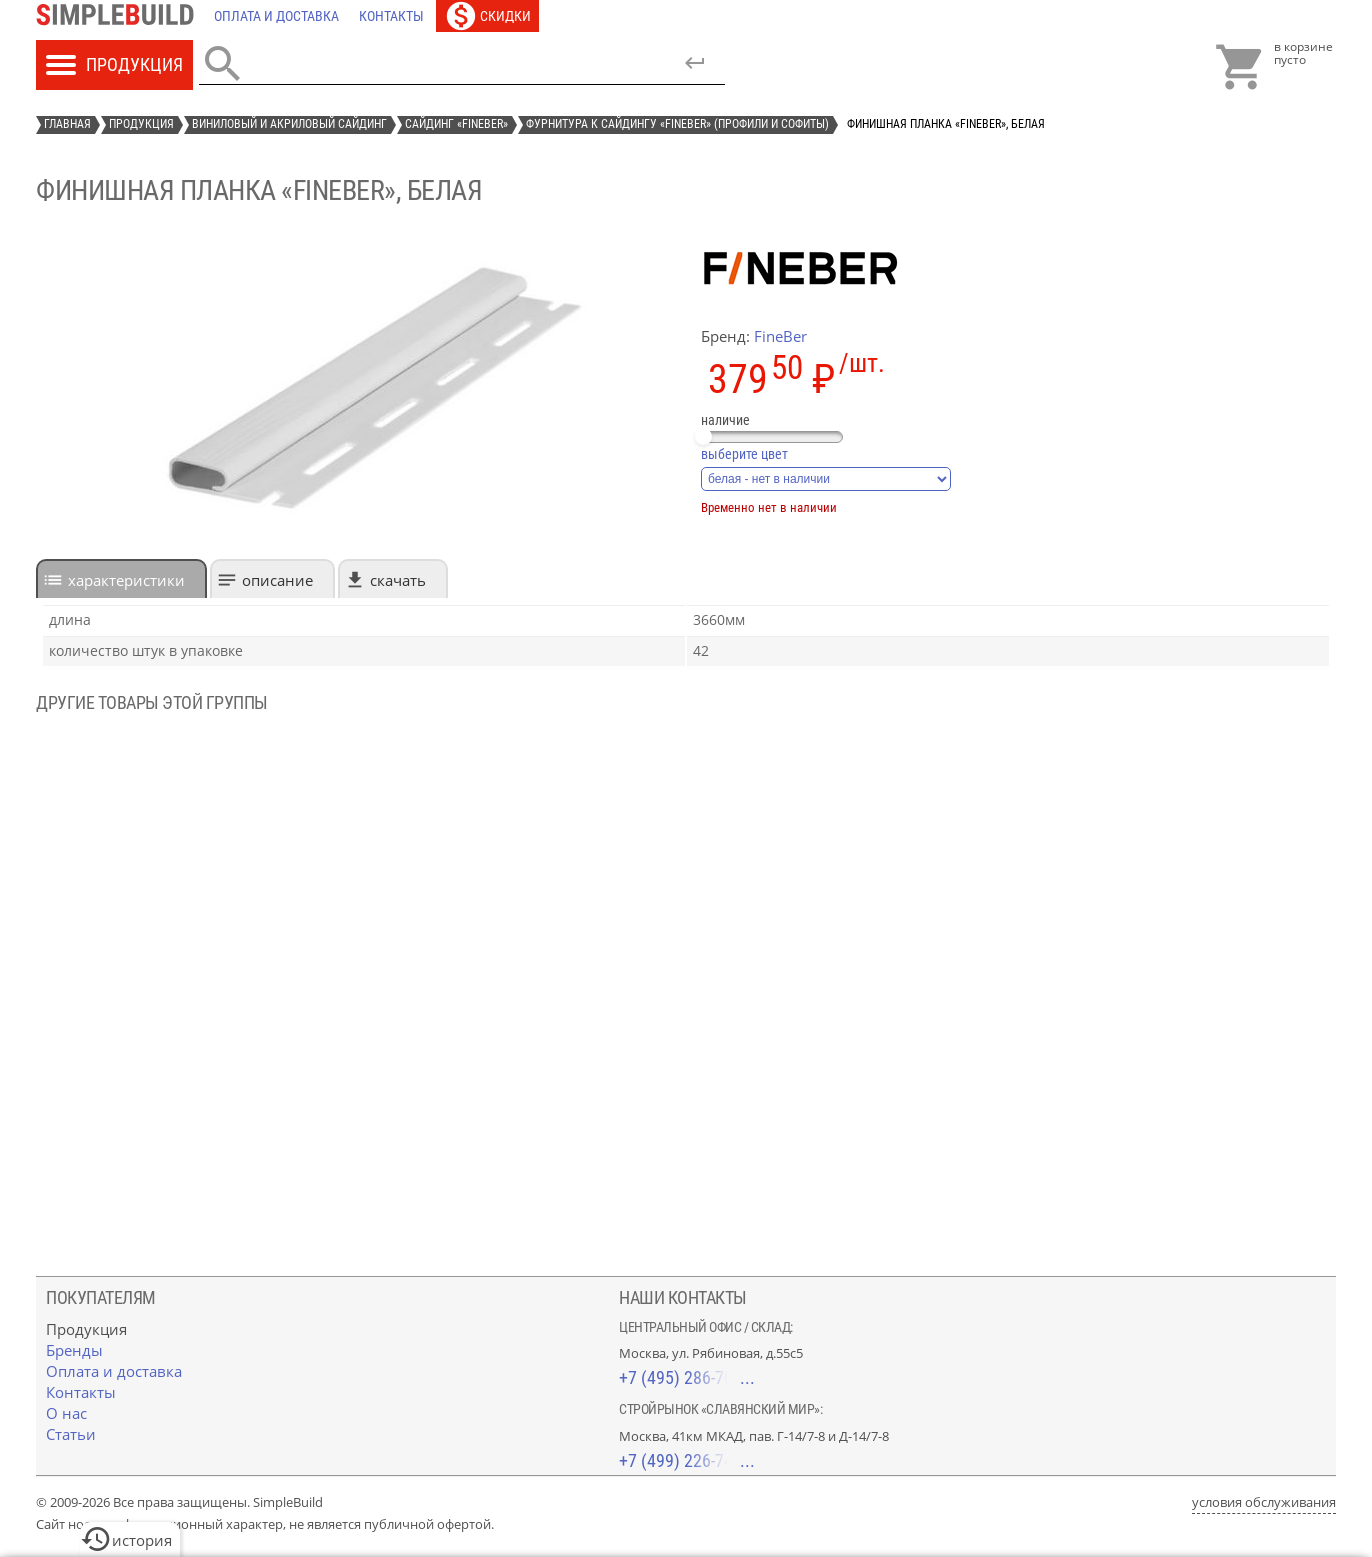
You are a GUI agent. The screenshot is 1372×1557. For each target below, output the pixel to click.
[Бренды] (74, 1350)
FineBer (780, 336)
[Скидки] (487, 16)
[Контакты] (391, 16)
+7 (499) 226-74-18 (687, 1460)
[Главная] (120, 16)
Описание (277, 580)
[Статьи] (71, 1434)
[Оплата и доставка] (276, 16)
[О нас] (66, 1413)
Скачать (398, 580)
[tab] (121, 578)
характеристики (126, 580)
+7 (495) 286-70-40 (687, 1377)
